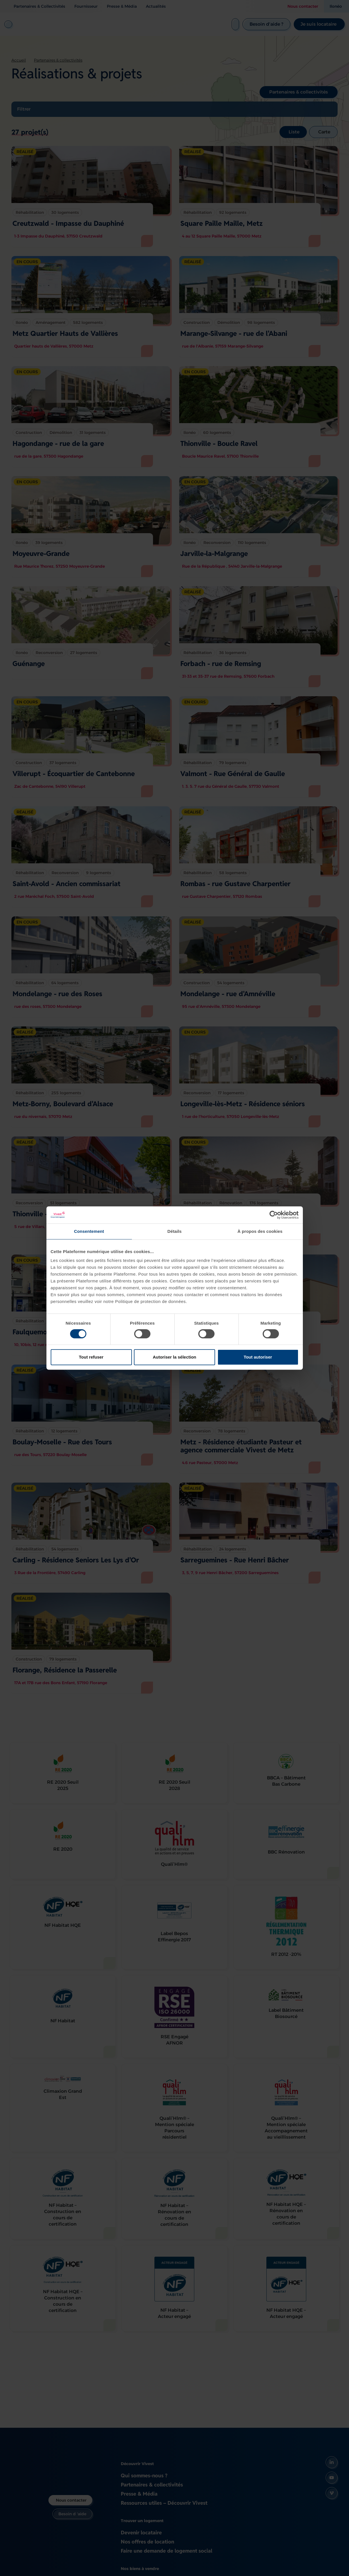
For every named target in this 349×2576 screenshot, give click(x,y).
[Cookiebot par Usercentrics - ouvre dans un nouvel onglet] (274, 1215)
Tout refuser (91, 1357)
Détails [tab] (175, 1231)
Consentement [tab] (89, 1231)
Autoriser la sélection (174, 1357)
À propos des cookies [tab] (260, 1231)
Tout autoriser (258, 1357)
